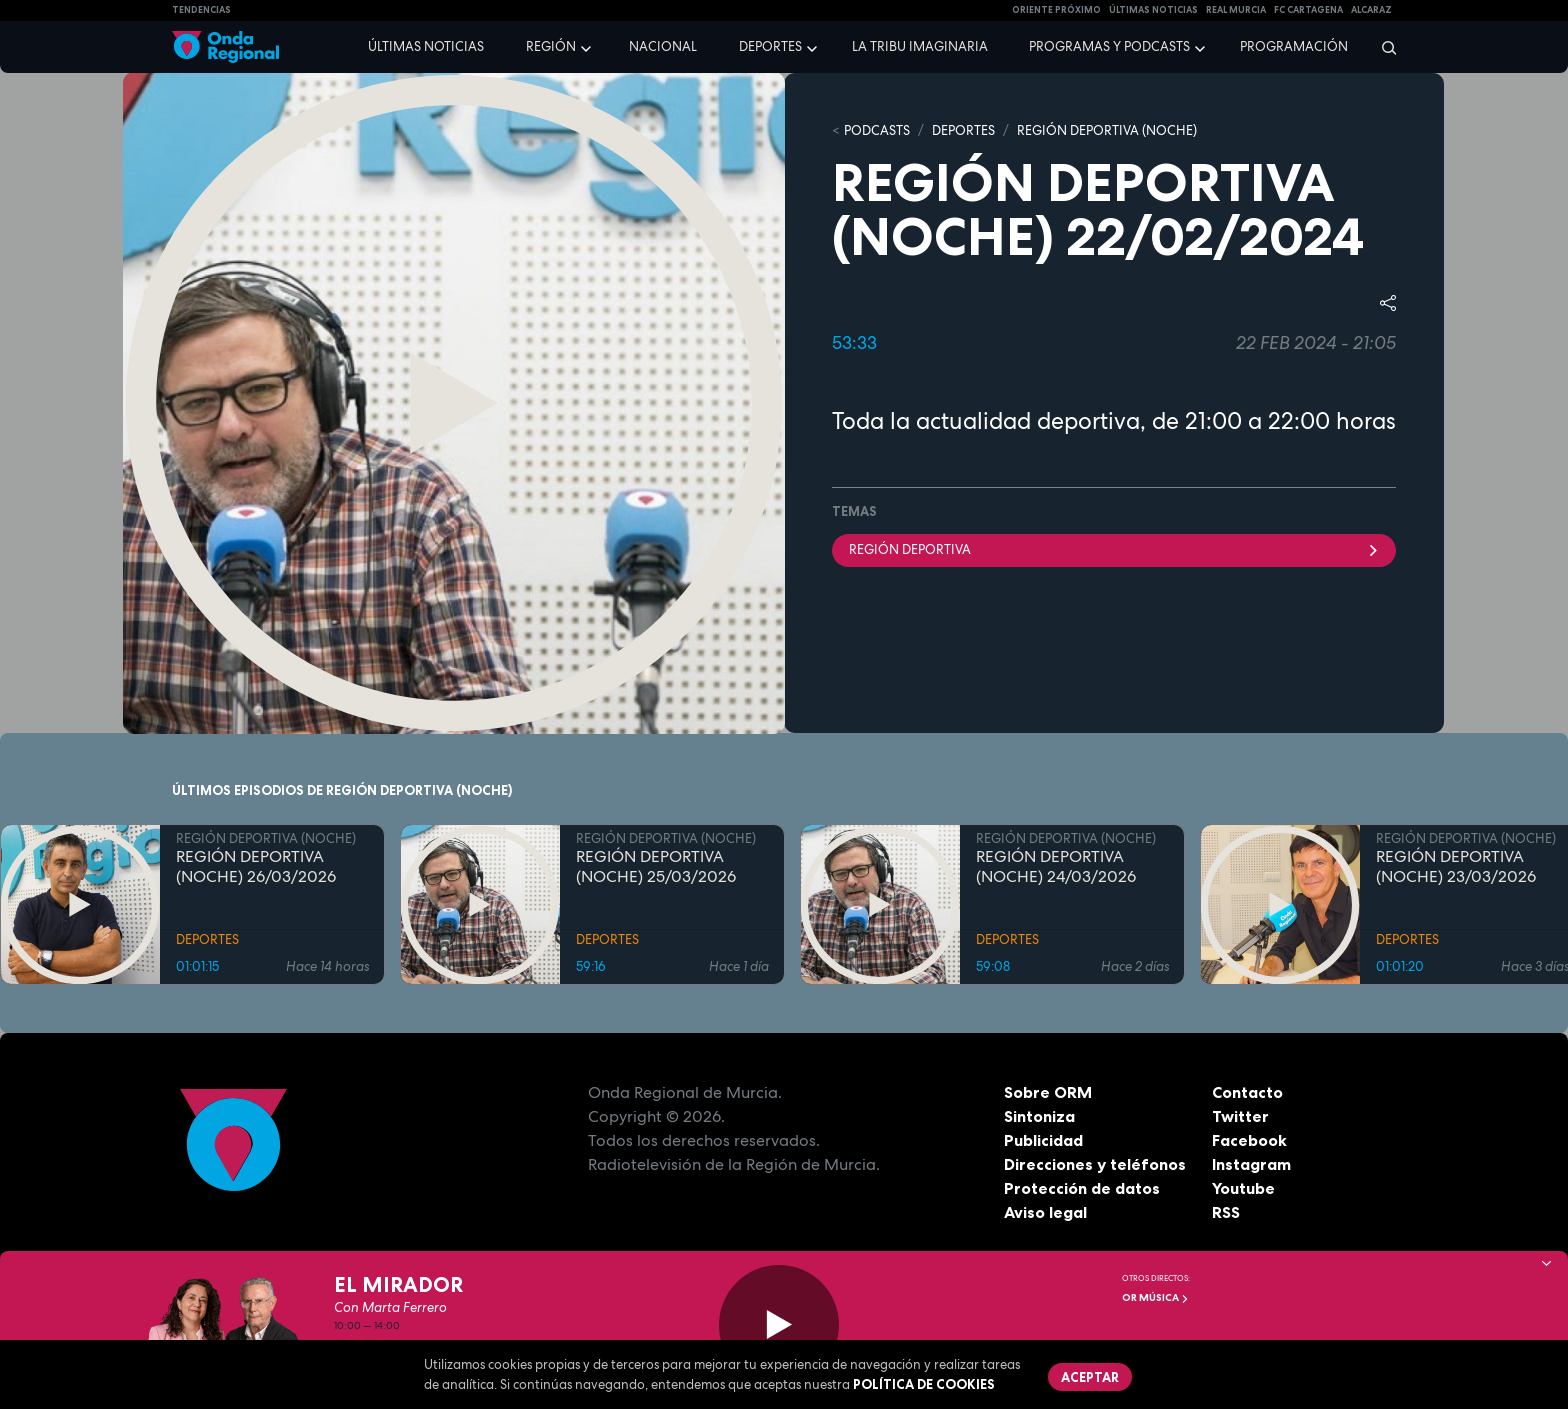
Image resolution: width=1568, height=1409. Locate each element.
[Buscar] (1382, 47)
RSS (1226, 1212)
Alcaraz (1371, 10)
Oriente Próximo (1056, 10)
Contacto (1247, 1092)
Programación (1294, 46)
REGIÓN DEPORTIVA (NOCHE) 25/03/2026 (656, 867)
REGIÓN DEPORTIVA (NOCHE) (1107, 130)
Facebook (1249, 1140)
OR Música (1155, 1297)
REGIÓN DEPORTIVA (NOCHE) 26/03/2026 (256, 867)
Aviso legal (1045, 1212)
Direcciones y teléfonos (1095, 1164)
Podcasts (877, 130)
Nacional (663, 46)
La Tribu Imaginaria (920, 46)
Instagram (1251, 1164)
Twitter (1240, 1116)
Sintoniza (1039, 1116)
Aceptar (1090, 1377)
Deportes (770, 46)
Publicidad (1043, 1140)
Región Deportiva (1114, 549)
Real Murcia (1236, 10)
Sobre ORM (1048, 1092)
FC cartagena (1308, 10)
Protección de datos (1082, 1188)
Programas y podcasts (1109, 46)
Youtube (1243, 1188)
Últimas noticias (426, 46)
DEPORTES (963, 130)
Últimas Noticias (1153, 10)
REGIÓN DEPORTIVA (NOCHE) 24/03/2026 (1056, 867)
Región (551, 46)
